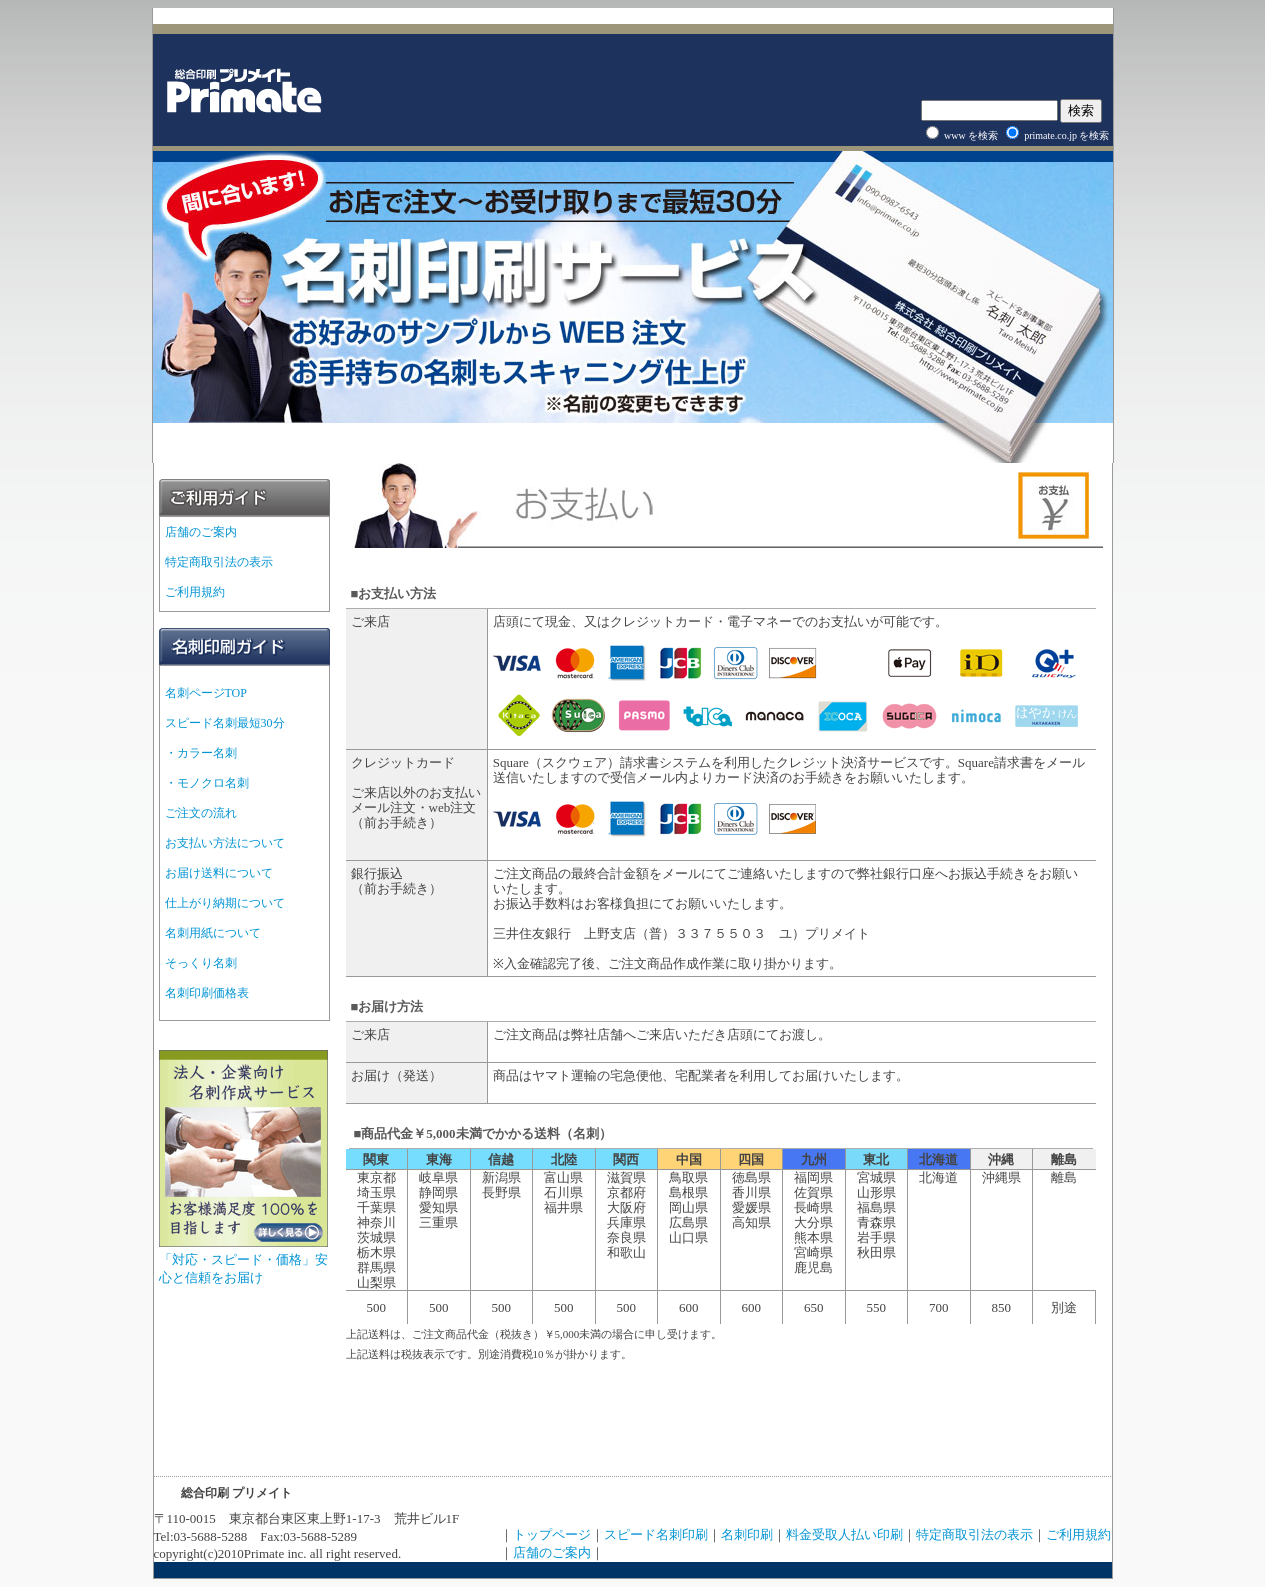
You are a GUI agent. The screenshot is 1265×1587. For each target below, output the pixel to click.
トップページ (552, 1534)
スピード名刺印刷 (656, 1534)
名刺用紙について (213, 933)
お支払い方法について (225, 843)
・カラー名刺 (201, 753)
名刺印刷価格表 (207, 993)
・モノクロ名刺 (207, 783)
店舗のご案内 (201, 532)
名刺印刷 (747, 1534)
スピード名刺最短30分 (225, 723)
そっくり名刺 (201, 963)
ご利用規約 (195, 592)
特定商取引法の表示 (219, 562)
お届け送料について (219, 873)
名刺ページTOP (206, 693)
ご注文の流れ (201, 813)
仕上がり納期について (225, 903)
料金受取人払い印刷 (844, 1534)
